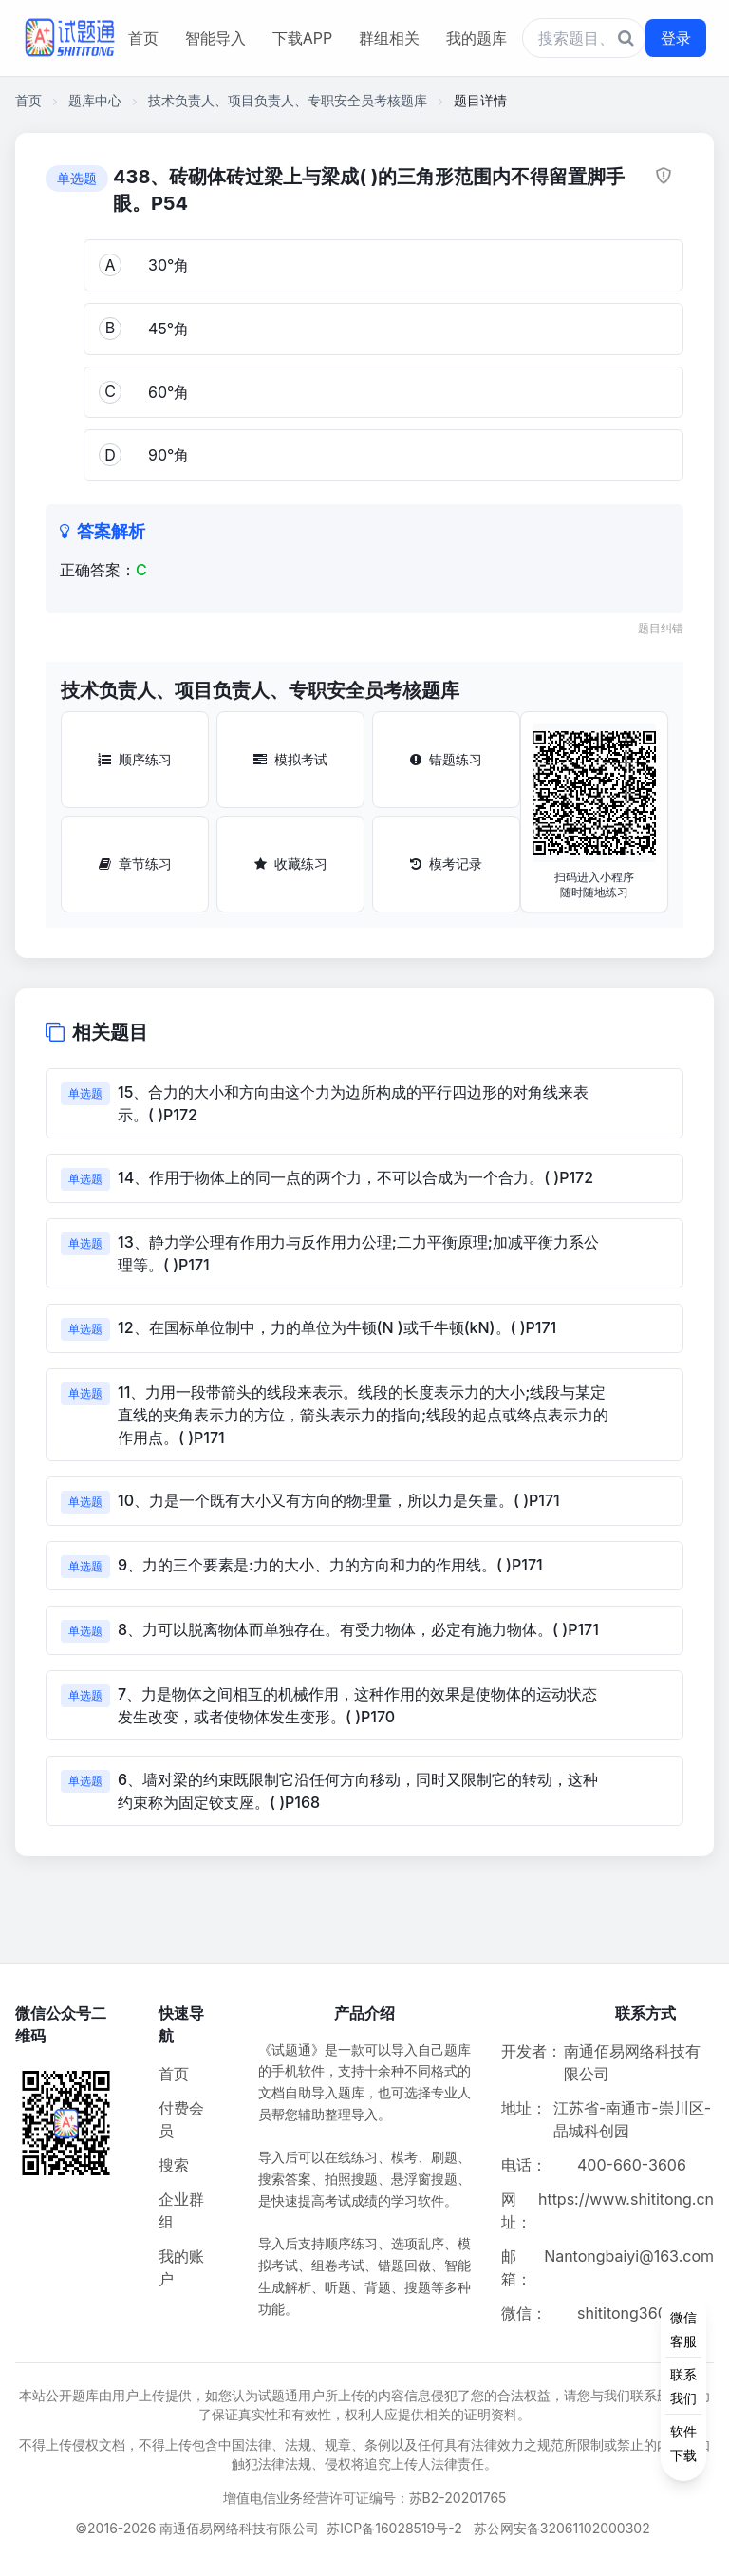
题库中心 (95, 100)
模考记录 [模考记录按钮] (446, 864)
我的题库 (476, 37)
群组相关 (389, 37)
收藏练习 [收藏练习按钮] (290, 864)
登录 (676, 37)
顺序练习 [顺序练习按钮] (135, 759)
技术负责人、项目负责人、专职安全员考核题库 (287, 100)
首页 (143, 37)
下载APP (302, 37)
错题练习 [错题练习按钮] (446, 759)
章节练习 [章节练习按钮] (135, 864)
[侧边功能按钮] (683, 2386)
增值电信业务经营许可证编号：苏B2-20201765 (365, 2498)
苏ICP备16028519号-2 (394, 2528)
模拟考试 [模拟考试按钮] (290, 759)
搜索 (174, 2164)
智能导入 (215, 37)
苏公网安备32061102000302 (562, 2528)
